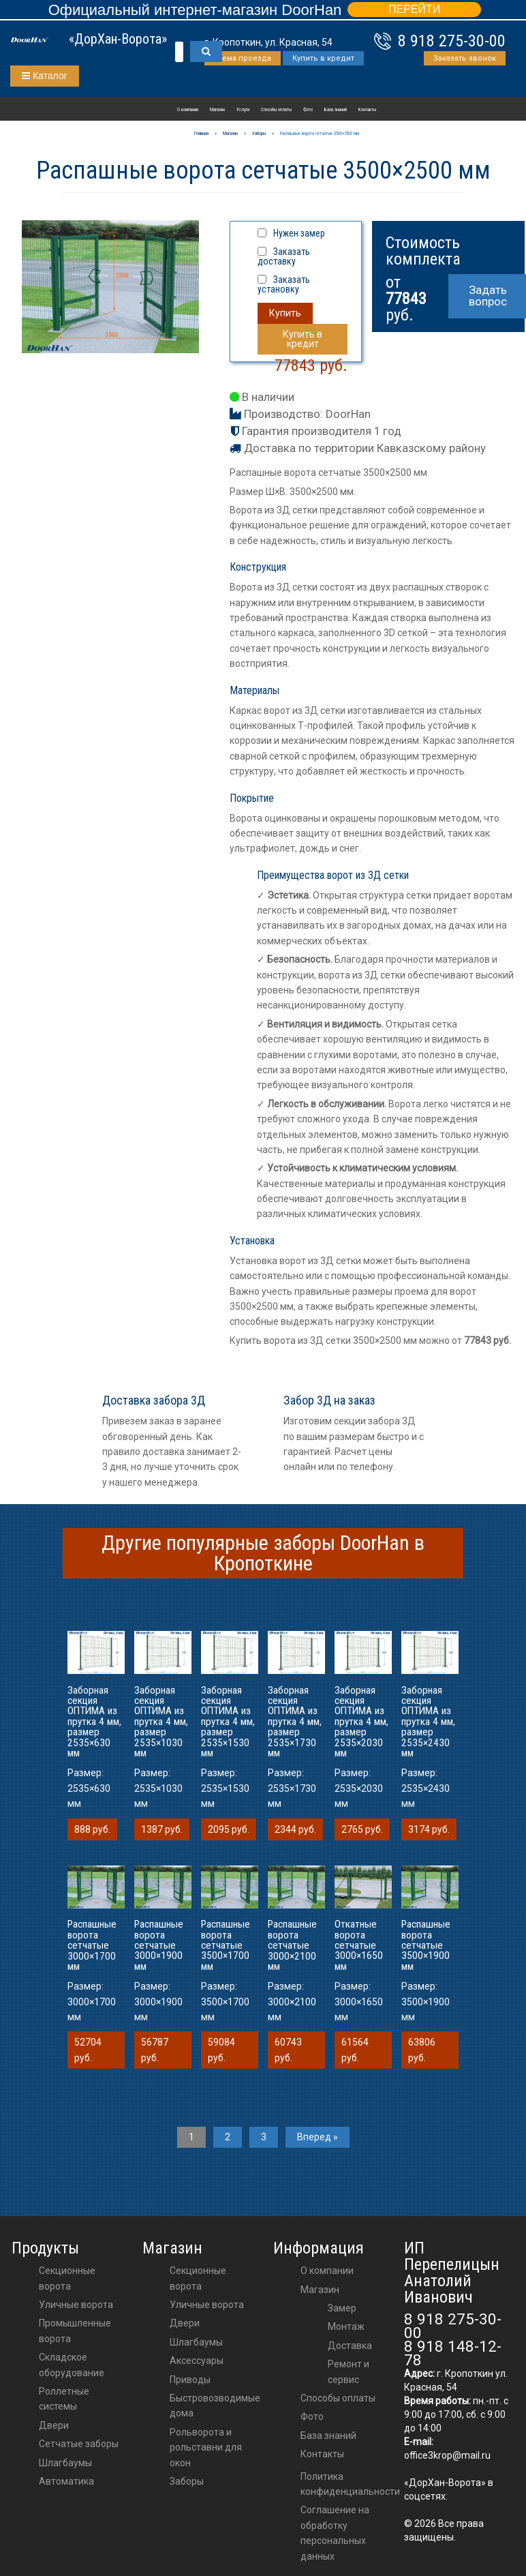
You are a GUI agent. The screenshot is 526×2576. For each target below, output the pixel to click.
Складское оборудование (71, 2365)
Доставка (350, 2345)
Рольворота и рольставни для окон (206, 2447)
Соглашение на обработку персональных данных (334, 2532)
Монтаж (346, 2326)
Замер (342, 2308)
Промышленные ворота (75, 2330)
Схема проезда (242, 58)
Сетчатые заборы (79, 2443)
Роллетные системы (64, 2399)
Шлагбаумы (65, 2462)
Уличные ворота (76, 2304)
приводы (190, 2379)
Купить (285, 313)
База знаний (335, 110)
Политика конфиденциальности (350, 2484)
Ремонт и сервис (348, 2371)
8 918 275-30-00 (452, 40)
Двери (54, 2425)
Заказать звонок (464, 58)
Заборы (187, 2481)
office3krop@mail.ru (447, 2455)
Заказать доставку (284, 256)
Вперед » (317, 2136)
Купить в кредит (323, 58)
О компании (187, 110)
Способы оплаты (276, 110)
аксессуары (196, 2360)
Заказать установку (284, 284)
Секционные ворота (67, 2278)
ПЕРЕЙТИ (414, 9)
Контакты (367, 110)
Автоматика (66, 2481)
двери (185, 2323)
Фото (308, 110)
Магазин (217, 110)
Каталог (44, 75)
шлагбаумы (196, 2342)
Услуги (242, 110)
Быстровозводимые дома (215, 2405)
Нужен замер (299, 233)
